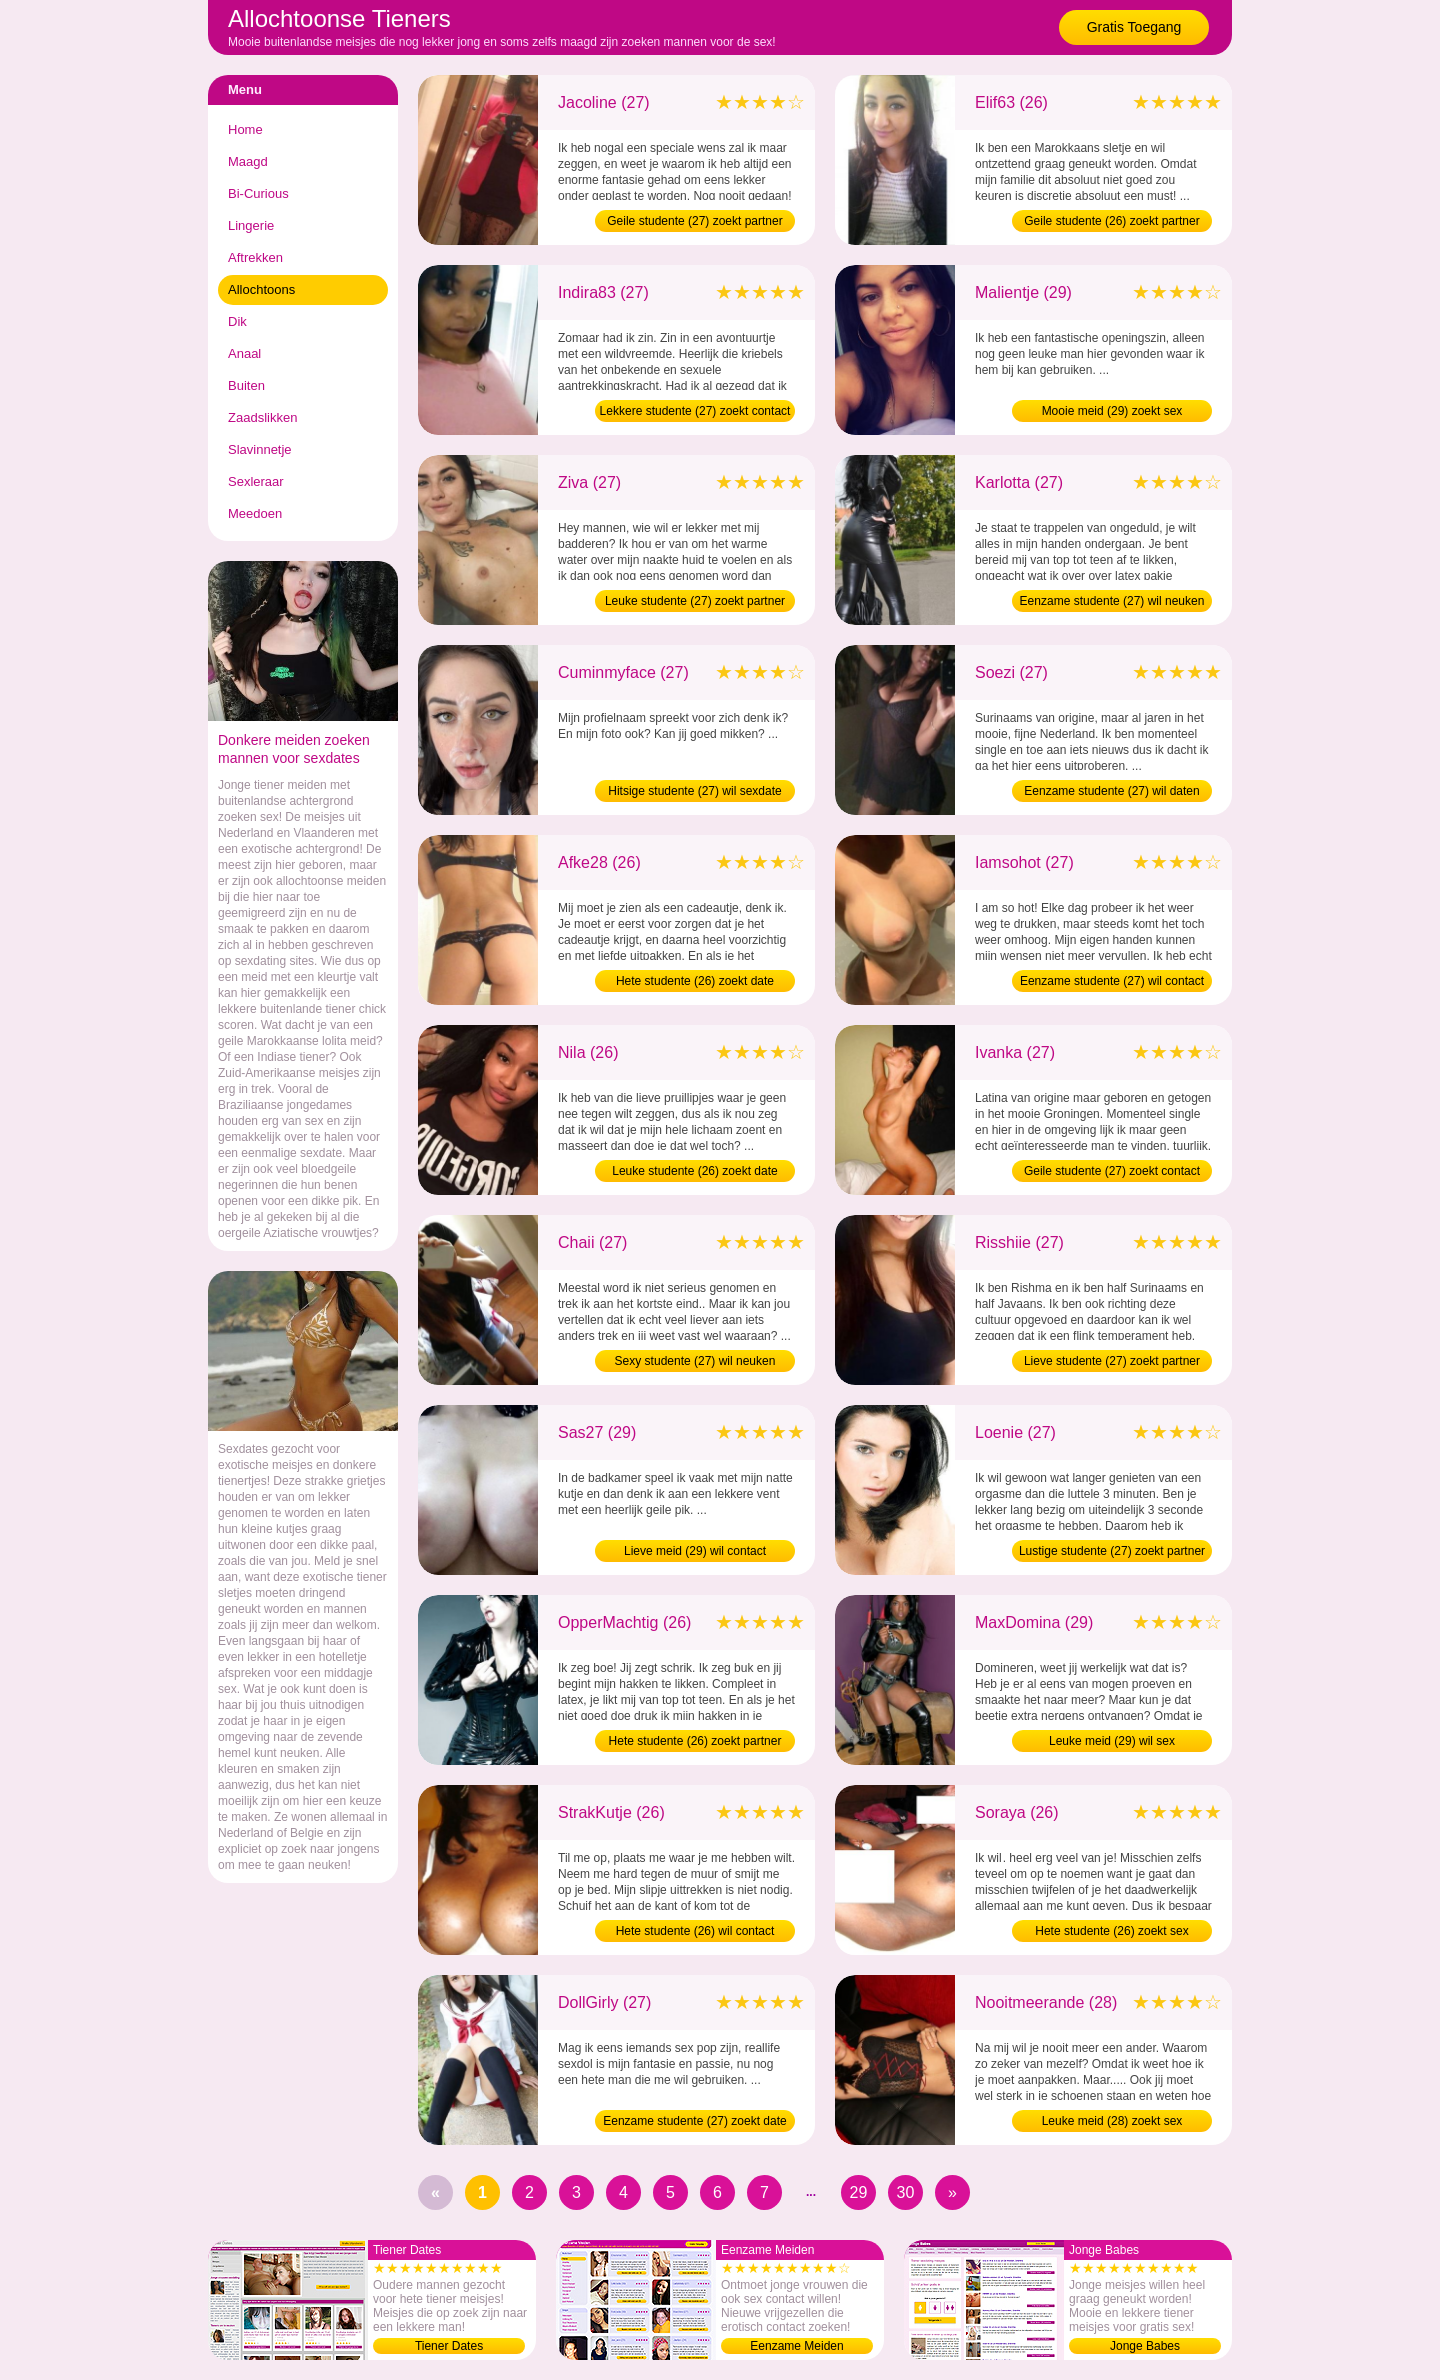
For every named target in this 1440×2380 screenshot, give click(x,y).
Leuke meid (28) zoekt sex (1112, 2121)
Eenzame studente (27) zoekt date (694, 2121)
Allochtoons (261, 289)
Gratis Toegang (1134, 27)
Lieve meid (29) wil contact (695, 1551)
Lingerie (251, 225)
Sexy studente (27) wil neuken (695, 1361)
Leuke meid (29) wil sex (1112, 1741)
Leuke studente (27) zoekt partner (695, 601)
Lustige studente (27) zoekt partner (1112, 1551)
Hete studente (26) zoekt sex (1111, 1931)
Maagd (248, 161)
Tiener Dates (449, 2346)
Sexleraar (256, 481)
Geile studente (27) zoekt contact (1112, 1171)
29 (859, 2192)
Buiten (246, 385)
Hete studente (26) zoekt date (695, 981)
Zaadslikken (262, 417)
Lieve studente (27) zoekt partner (1112, 1361)
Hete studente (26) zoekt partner (695, 1741)
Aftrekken (255, 257)
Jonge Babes (1145, 2346)
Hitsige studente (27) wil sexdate (694, 791)
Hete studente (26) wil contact (695, 1931)
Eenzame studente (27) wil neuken (1112, 601)
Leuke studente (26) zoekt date (694, 1171)
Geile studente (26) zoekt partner (1111, 221)
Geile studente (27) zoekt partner (694, 221)
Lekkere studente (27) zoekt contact (695, 411)
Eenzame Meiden (796, 2346)
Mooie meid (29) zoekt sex (1112, 411)
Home (245, 129)
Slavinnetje (260, 449)
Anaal (244, 353)
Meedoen (255, 513)
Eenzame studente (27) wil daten (1111, 791)
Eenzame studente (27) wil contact (1112, 981)
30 (906, 2192)
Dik (237, 321)
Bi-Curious (258, 193)
